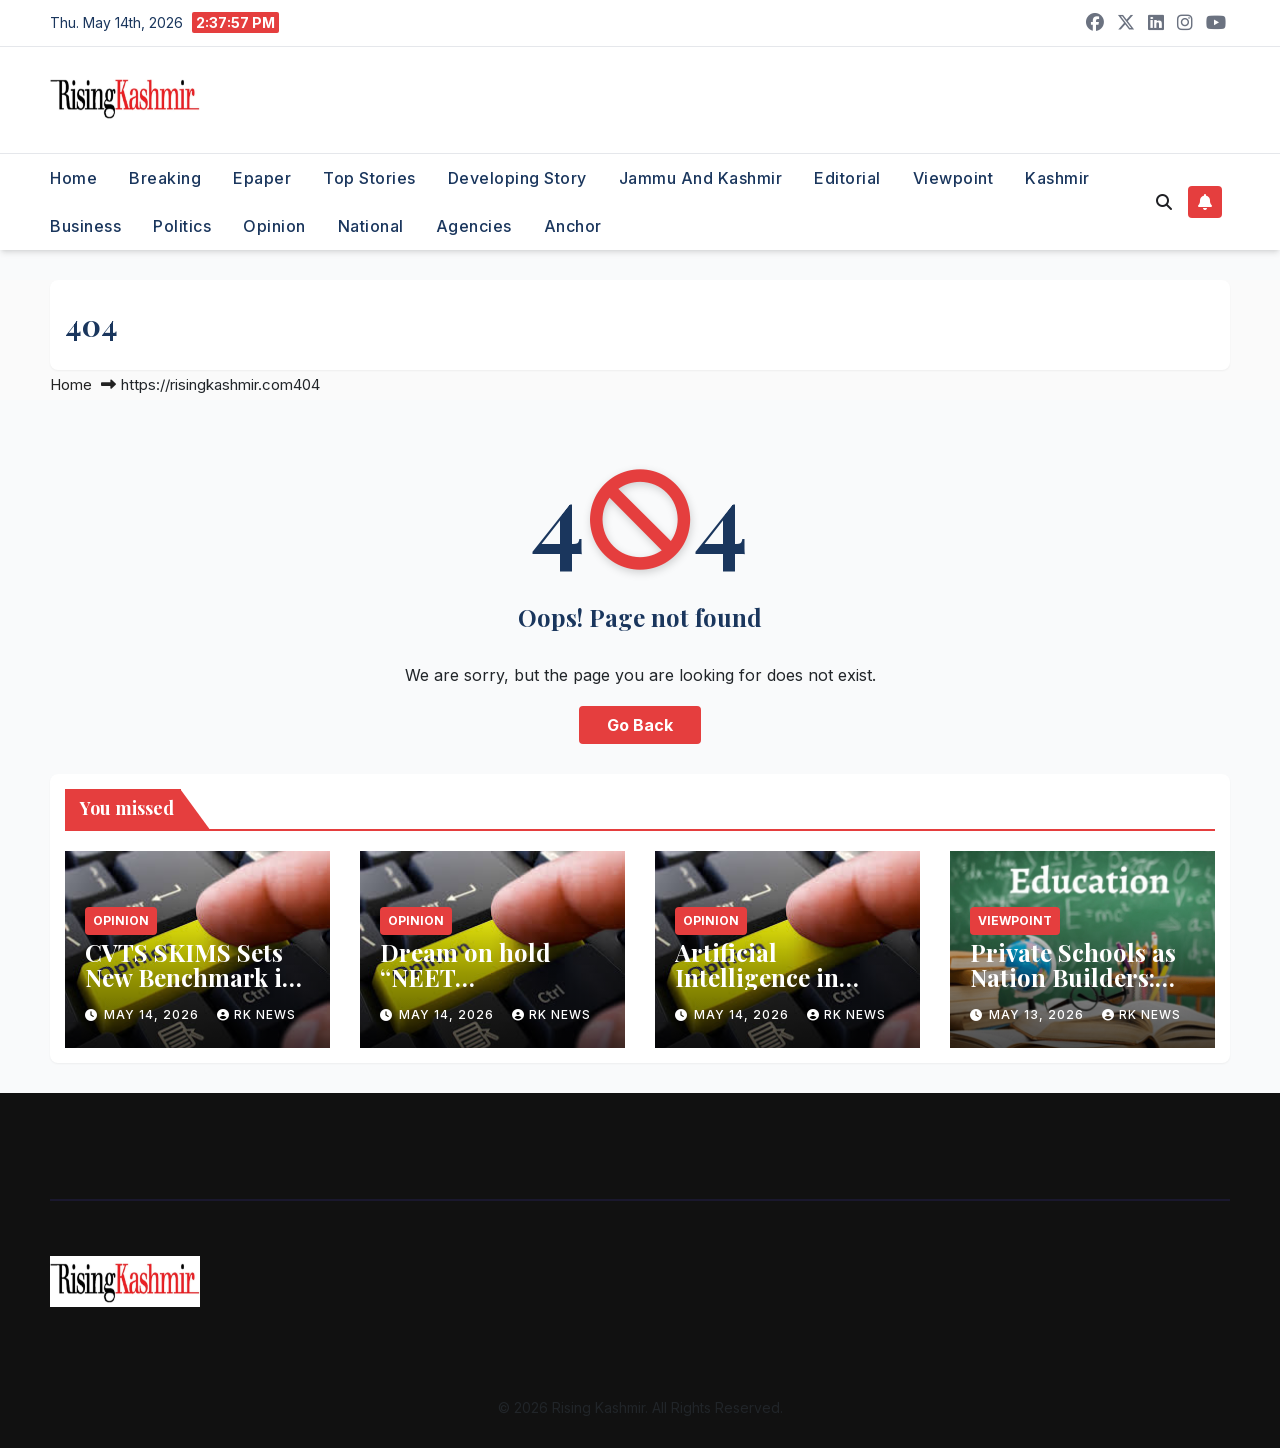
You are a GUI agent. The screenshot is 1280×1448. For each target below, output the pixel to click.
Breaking (165, 178)
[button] (1164, 202)
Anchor (573, 226)
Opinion (274, 226)
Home (73, 178)
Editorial (847, 178)
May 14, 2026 (153, 1014)
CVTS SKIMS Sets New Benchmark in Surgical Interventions (191, 989)
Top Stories (369, 178)
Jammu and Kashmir (701, 178)
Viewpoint (953, 178)
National (371, 226)
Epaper (262, 178)
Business (85, 226)
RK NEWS (256, 1014)
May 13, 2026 (1038, 1014)
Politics (182, 226)
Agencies (474, 226)
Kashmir (1057, 178)
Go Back (640, 725)
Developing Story (517, 178)
